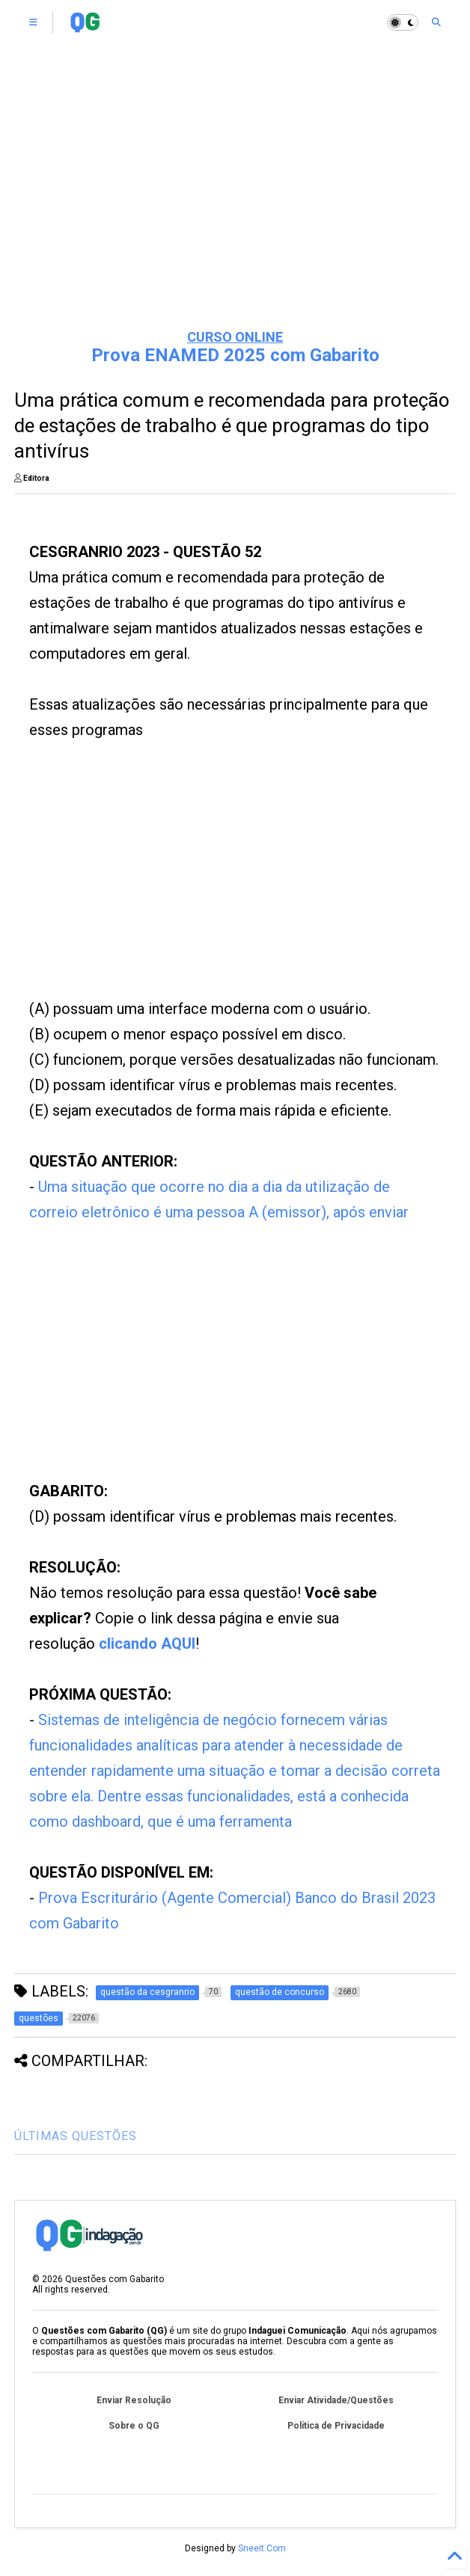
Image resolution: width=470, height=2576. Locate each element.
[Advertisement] (235, 202)
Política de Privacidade (336, 2425)
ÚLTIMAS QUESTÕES (75, 2136)
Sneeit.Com (262, 2548)
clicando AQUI (147, 1644)
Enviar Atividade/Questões (336, 2400)
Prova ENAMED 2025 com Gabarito (235, 355)
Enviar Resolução (134, 2400)
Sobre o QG (134, 2425)
